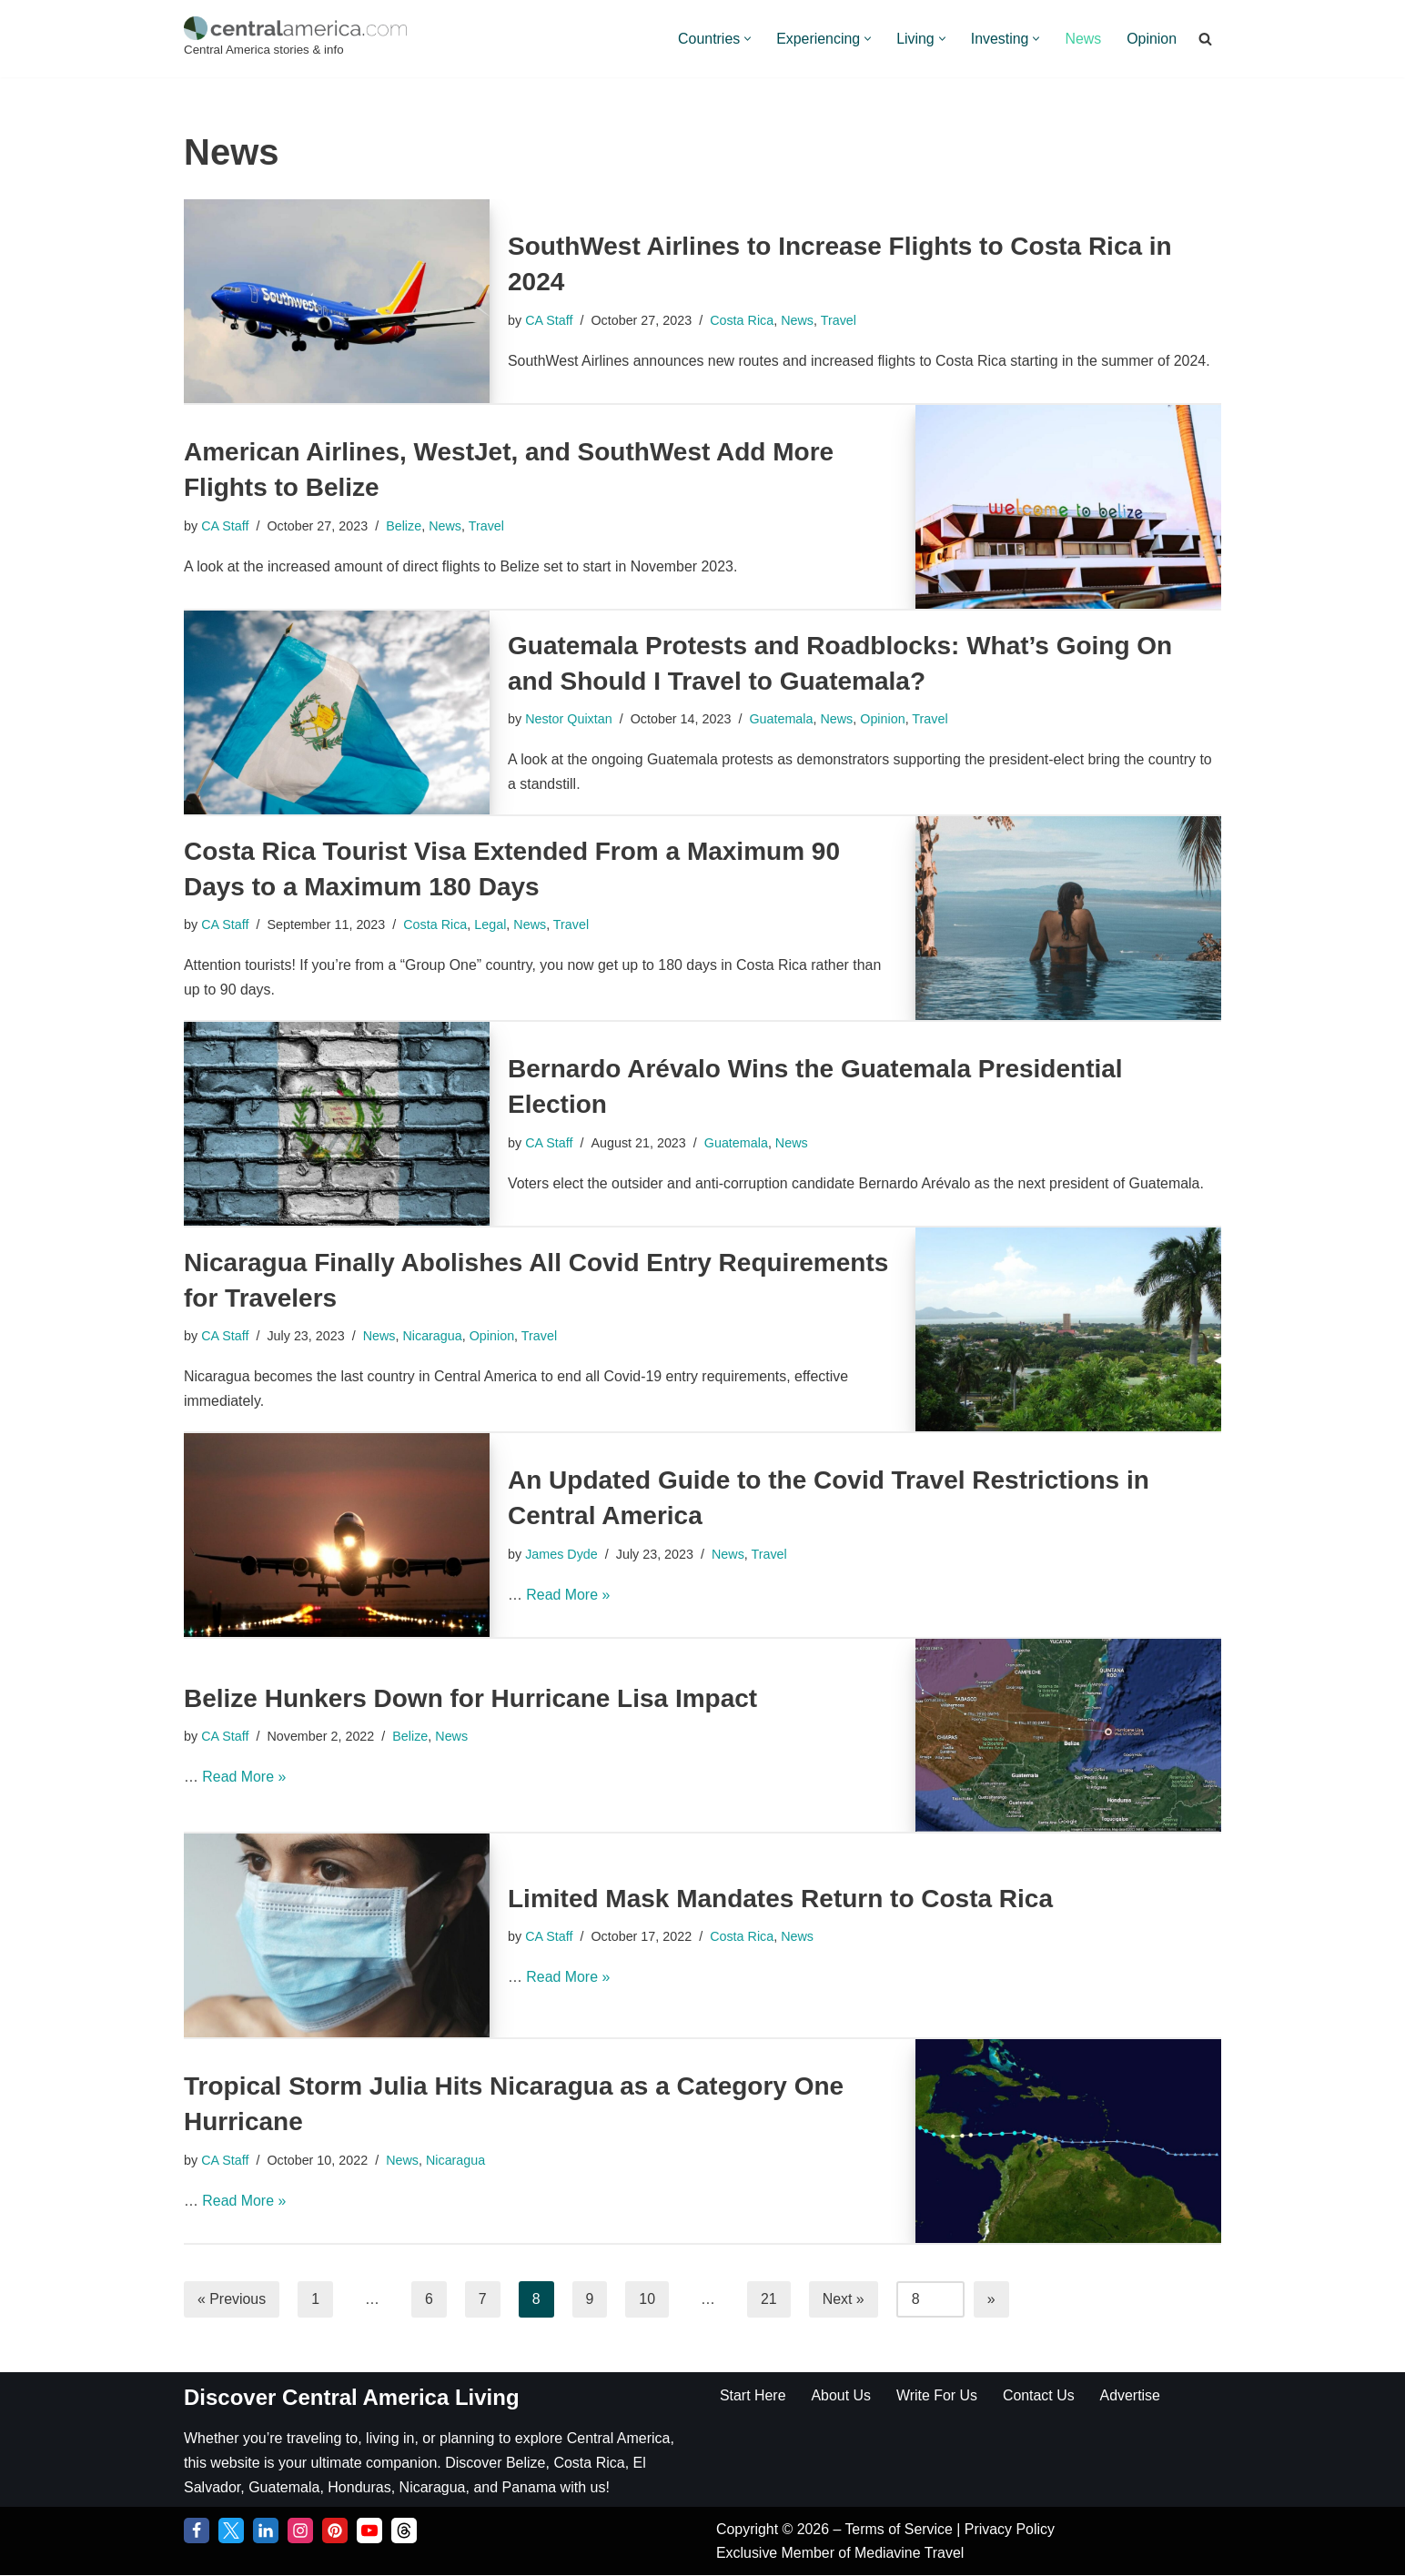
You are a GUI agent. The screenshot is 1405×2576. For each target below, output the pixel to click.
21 (770, 2299)
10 (648, 2299)
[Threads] (404, 2531)
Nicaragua (433, 1335)
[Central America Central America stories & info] (295, 38)
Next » (844, 2299)
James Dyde (561, 1553)
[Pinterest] (335, 2531)
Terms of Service (901, 2530)
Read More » (568, 1595)
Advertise (1131, 2395)
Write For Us (937, 2395)
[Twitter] (231, 2531)
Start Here (753, 2395)
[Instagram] (300, 2531)
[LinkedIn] (265, 2531)
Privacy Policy (1010, 2530)
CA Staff (549, 319)
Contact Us (1040, 2395)
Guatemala (782, 719)
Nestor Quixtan (568, 719)
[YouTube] (369, 2531)
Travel (839, 319)
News (1083, 38)
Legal (492, 924)
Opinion (1152, 38)
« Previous (232, 2299)
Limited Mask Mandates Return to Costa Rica (780, 1898)
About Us (842, 2395)
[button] (746, 38)
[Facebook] (196, 2531)
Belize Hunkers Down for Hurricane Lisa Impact (470, 1698)
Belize (404, 525)
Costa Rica (742, 319)
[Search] (1205, 38)
